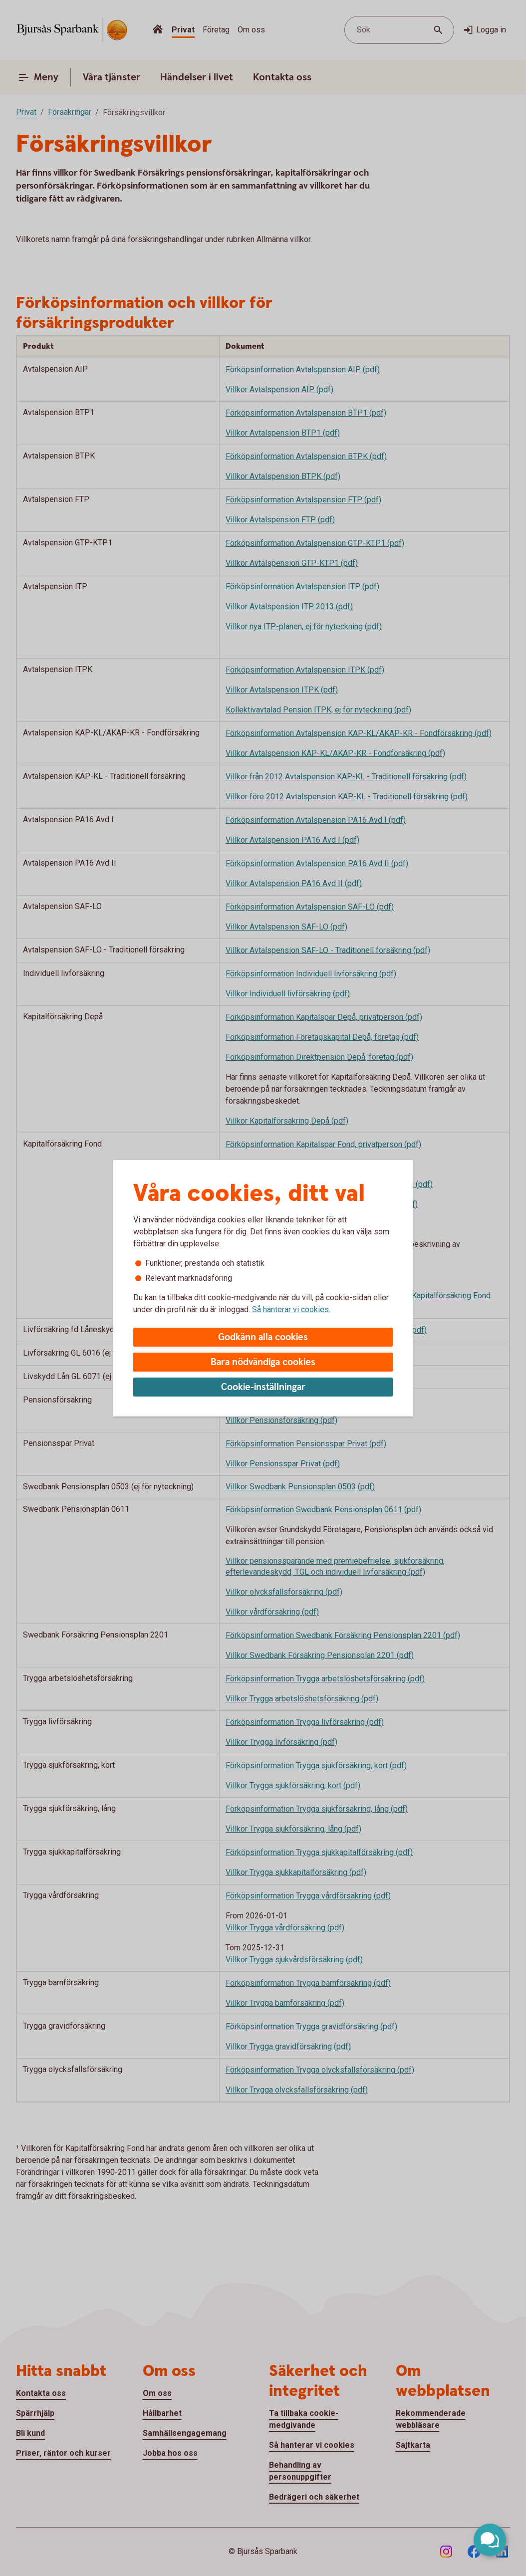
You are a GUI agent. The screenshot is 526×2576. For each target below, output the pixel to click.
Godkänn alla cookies (263, 1337)
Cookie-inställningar (263, 1387)
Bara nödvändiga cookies (263, 1362)
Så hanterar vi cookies (290, 1309)
